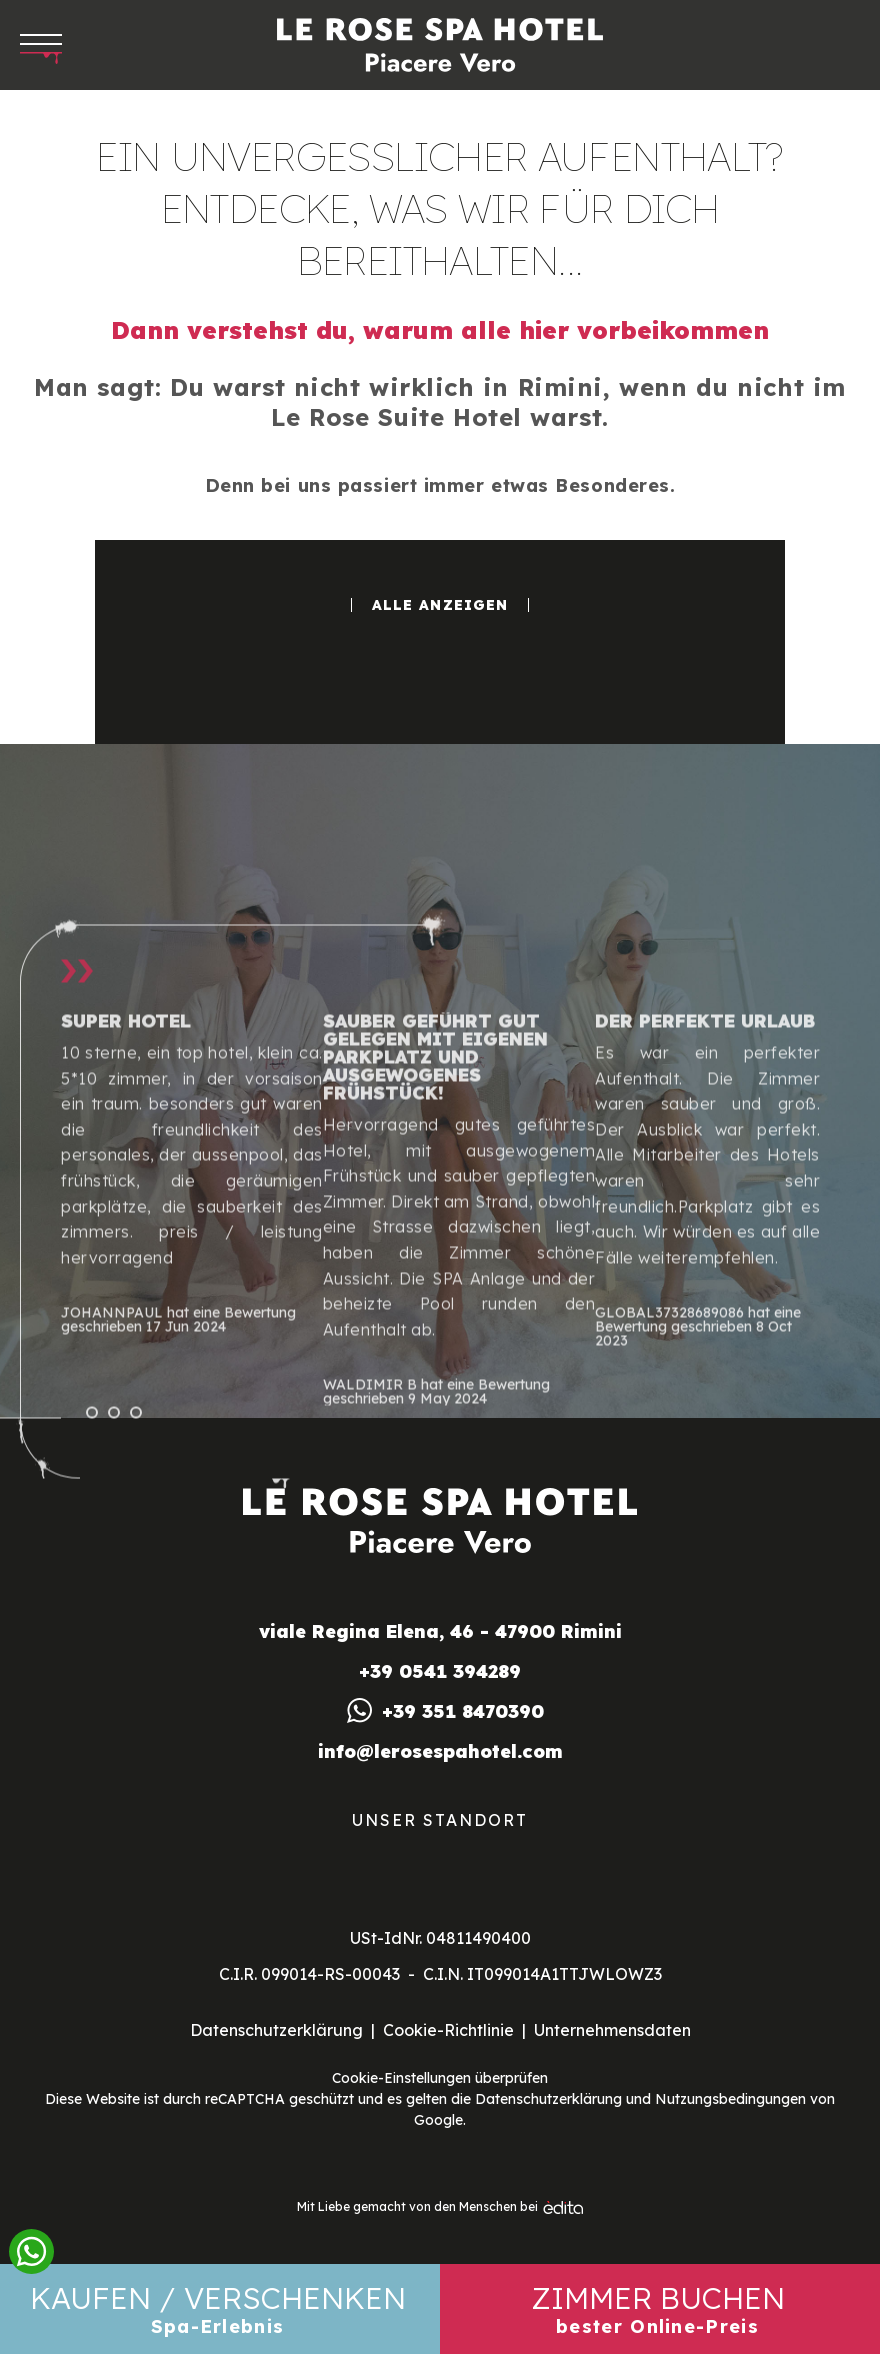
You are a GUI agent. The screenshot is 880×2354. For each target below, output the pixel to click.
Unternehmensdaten (612, 2030)
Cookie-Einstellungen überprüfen (440, 2078)
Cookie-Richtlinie (448, 2030)
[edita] (563, 2207)
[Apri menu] (41, 45)
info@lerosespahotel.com (440, 1752)
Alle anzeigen (440, 605)
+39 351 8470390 (463, 1712)
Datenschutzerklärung (276, 2030)
